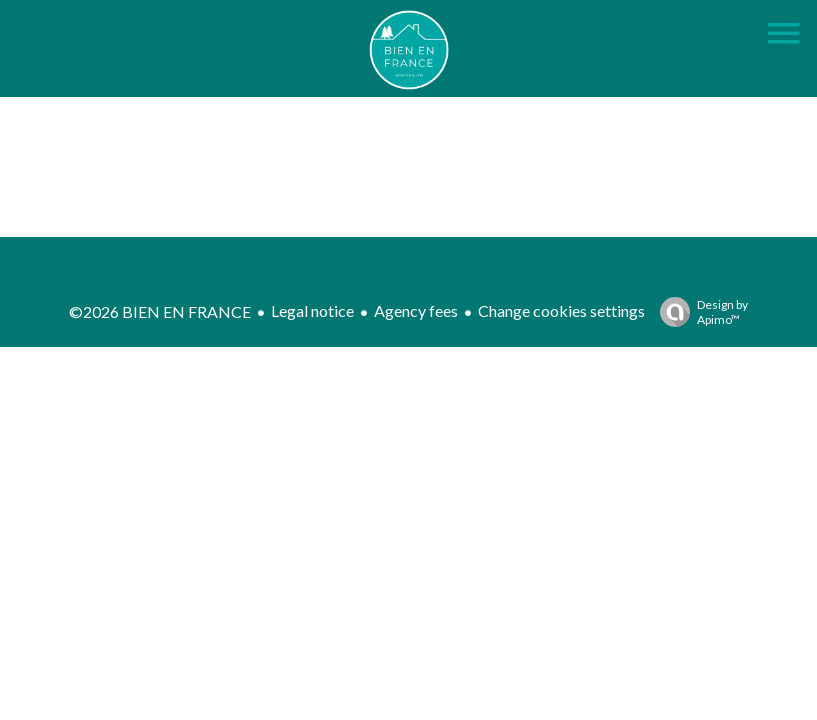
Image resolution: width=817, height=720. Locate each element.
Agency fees (416, 310)
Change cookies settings (561, 310)
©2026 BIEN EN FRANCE (160, 311)
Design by (699, 312)
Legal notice (312, 310)
